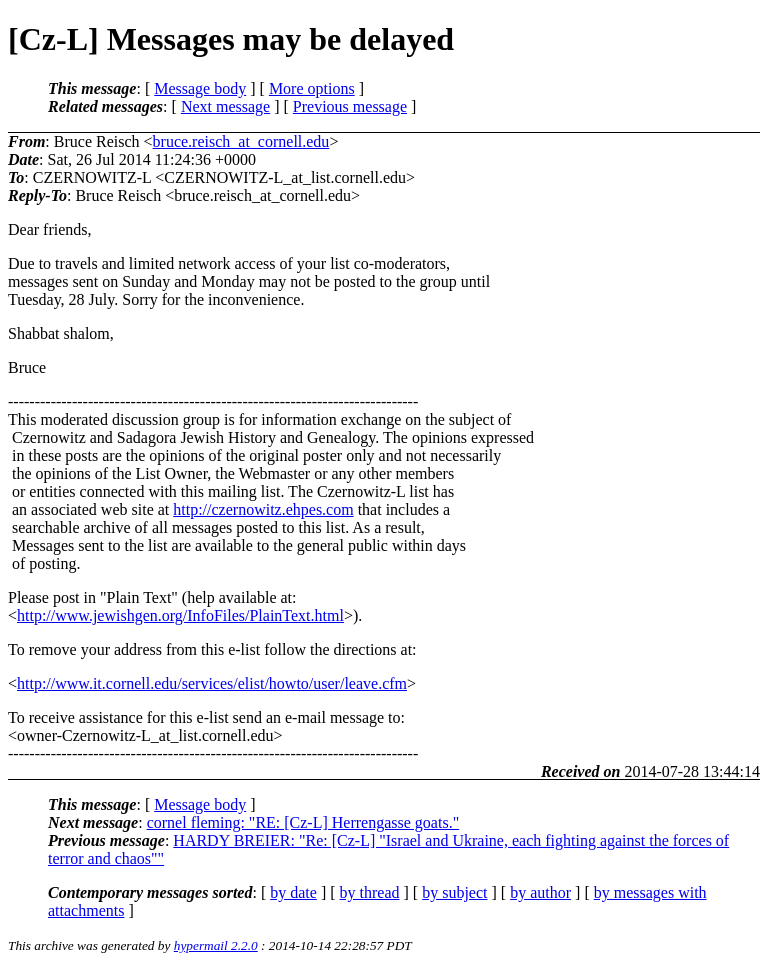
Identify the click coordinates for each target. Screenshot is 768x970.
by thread (370, 892)
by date (293, 892)
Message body (200, 88)
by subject (454, 892)
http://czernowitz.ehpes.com (263, 509)
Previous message (350, 106)
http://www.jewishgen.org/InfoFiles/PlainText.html (180, 615)
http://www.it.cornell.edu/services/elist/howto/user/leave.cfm (212, 683)
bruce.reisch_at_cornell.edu (241, 141)
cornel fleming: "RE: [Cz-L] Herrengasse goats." (303, 822)
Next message (225, 106)
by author (540, 892)
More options (312, 88)
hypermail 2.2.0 (216, 945)
